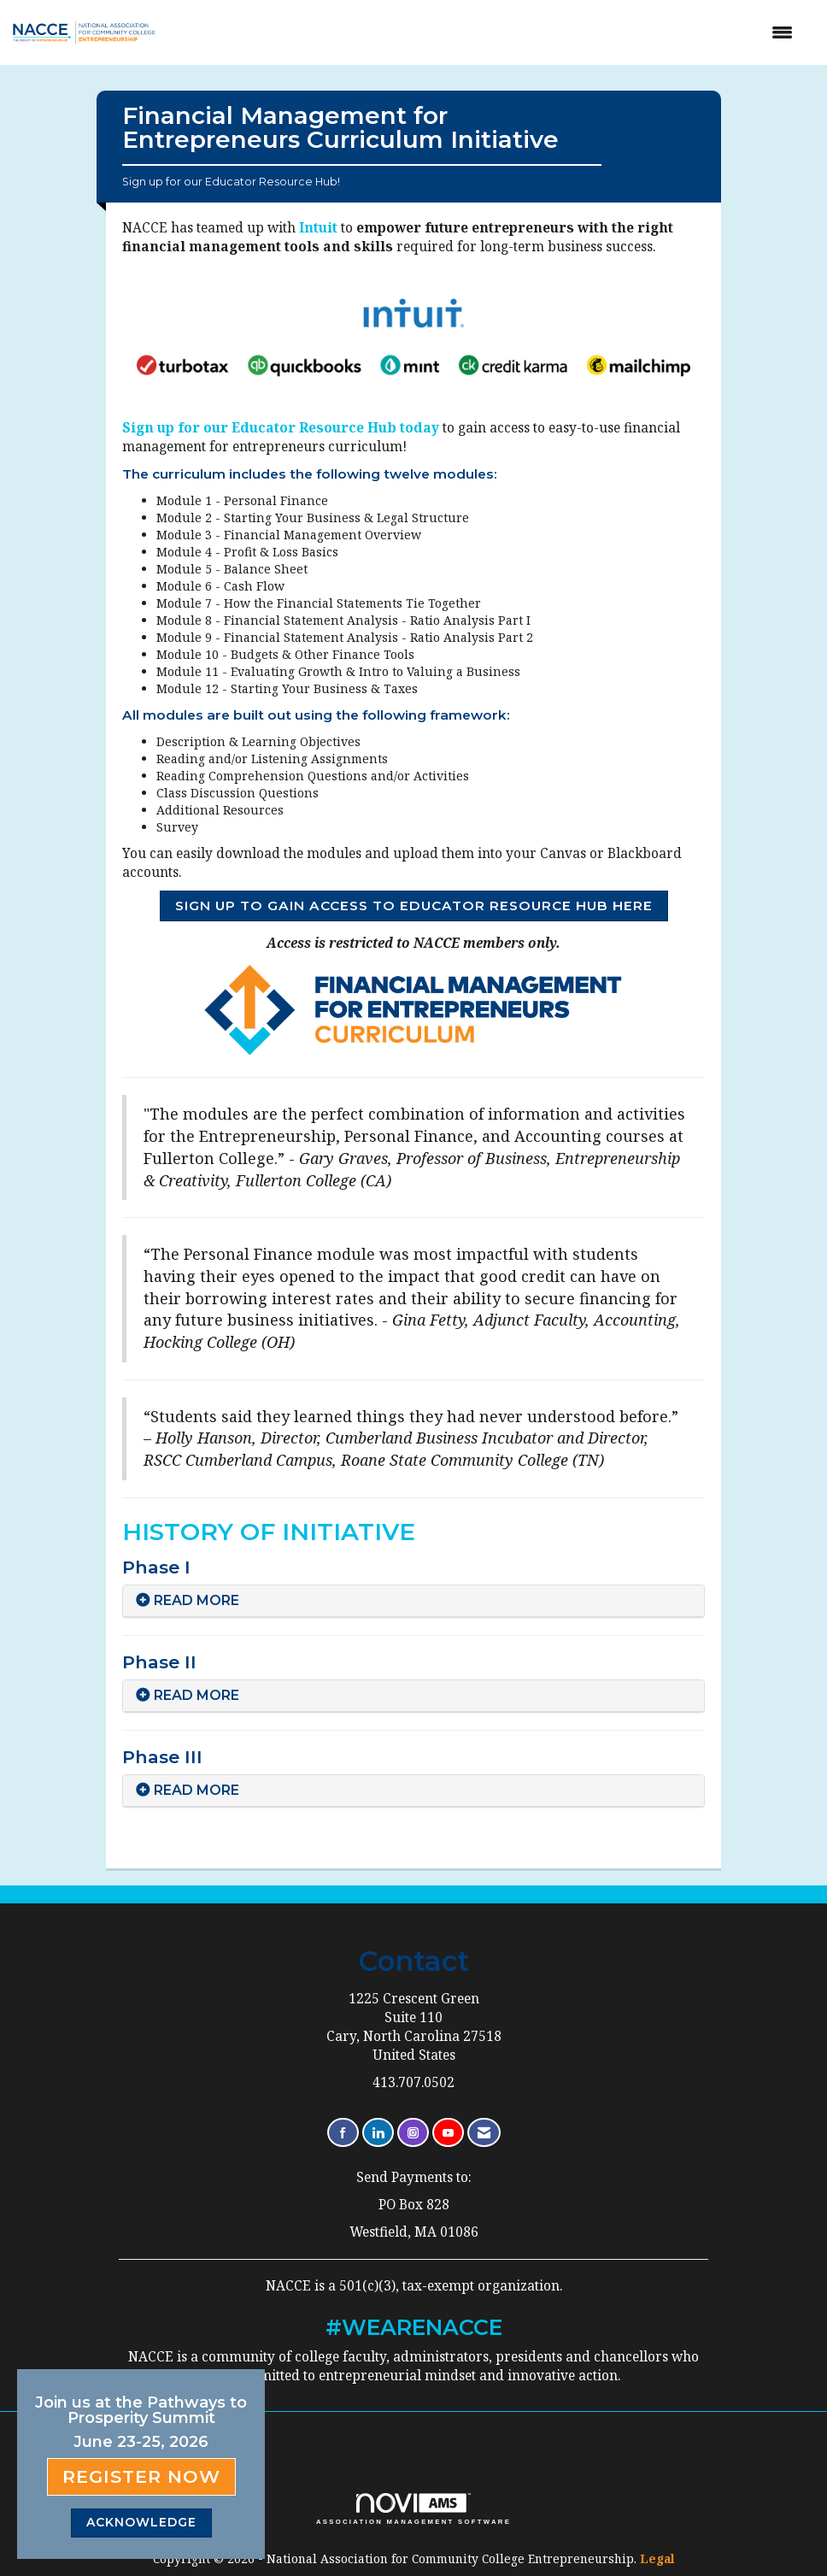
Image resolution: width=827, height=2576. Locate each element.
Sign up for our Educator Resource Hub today (282, 428)
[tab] (413, 1601)
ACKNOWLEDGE (141, 2522)
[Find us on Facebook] (343, 2133)
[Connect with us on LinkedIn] (378, 2133)
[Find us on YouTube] (448, 2133)
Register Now (141, 2476)
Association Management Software (413, 2509)
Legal (657, 2558)
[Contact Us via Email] (484, 2133)
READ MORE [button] (196, 1600)
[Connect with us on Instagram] (413, 2133)
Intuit (320, 228)
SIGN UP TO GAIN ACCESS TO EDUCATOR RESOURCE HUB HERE (414, 905)
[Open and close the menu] (490, 32)
